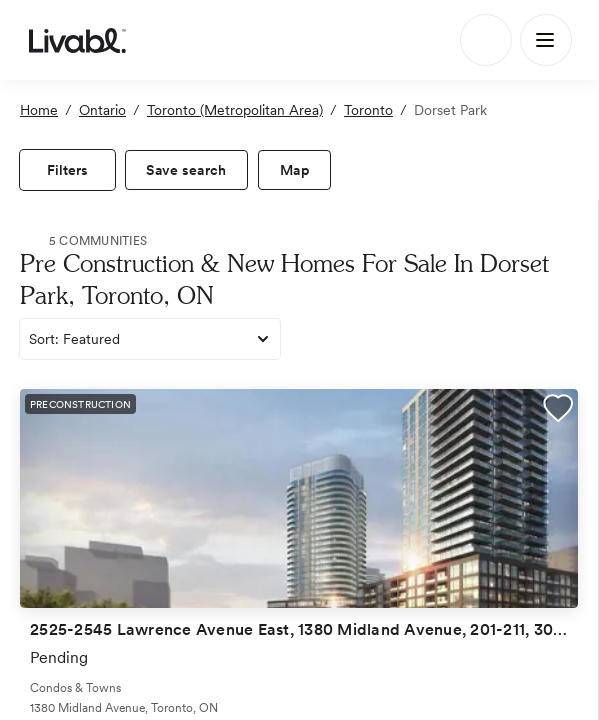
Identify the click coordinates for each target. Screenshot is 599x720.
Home (39, 110)
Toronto (368, 110)
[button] (558, 411)
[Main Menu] (546, 40)
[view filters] (67, 170)
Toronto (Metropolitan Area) (235, 110)
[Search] (486, 40)
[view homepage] (77, 40)
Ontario (102, 110)
